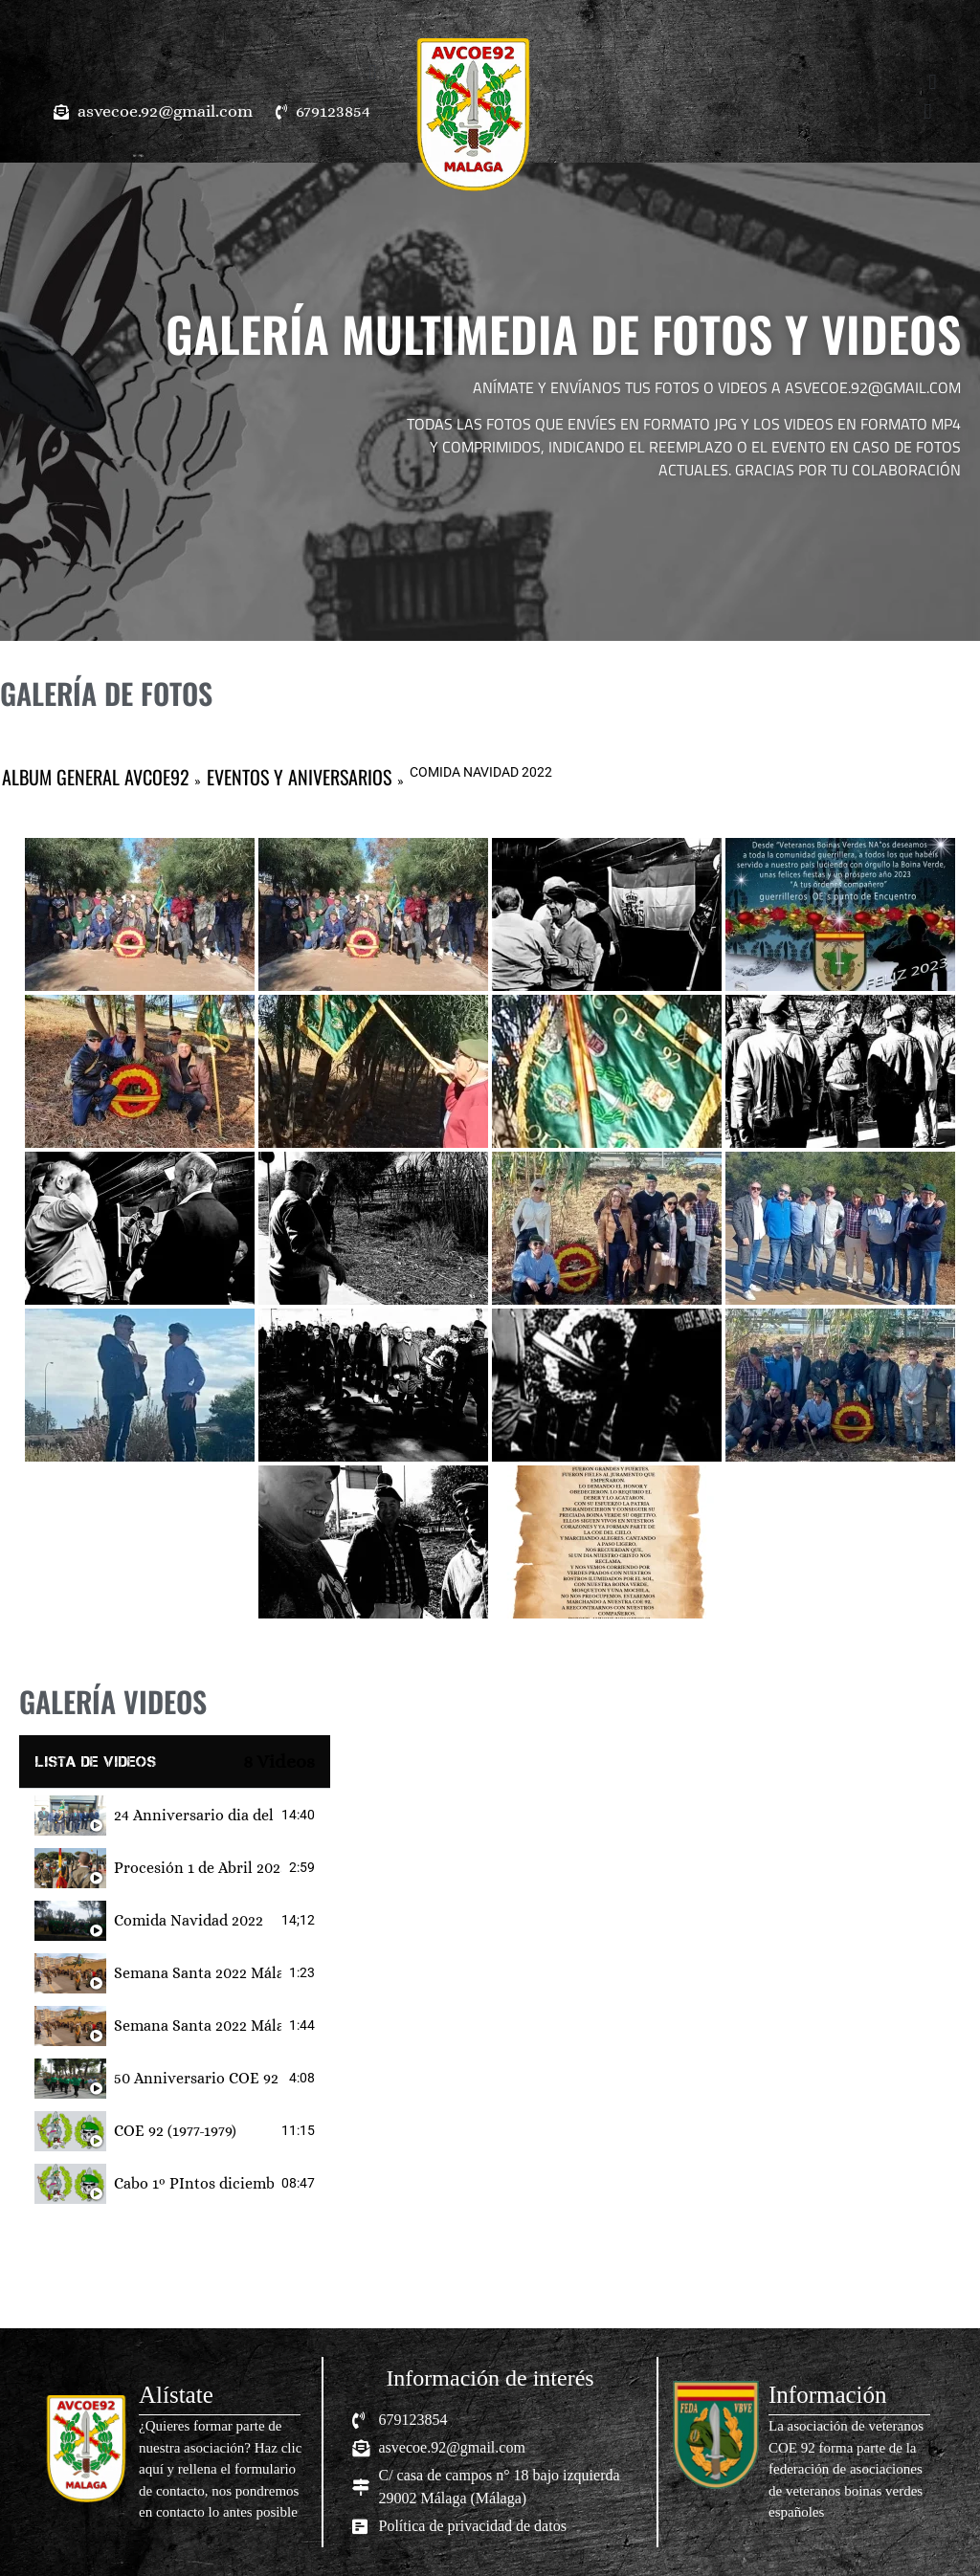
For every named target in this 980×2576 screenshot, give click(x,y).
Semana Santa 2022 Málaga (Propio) (197, 2025)
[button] (373, 72)
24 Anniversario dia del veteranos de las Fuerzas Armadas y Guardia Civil (194, 1815)
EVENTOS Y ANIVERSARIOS (299, 776)
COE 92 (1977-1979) (175, 2131)
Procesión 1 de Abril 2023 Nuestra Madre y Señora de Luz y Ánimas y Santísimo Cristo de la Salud (197, 1868)
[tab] (174, 1815)
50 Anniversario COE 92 (196, 2078)
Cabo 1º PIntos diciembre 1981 (194, 2183)
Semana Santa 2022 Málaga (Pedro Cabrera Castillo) (197, 1973)
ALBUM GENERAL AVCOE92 (95, 776)
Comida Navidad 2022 (188, 1920)
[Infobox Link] (175, 2452)
